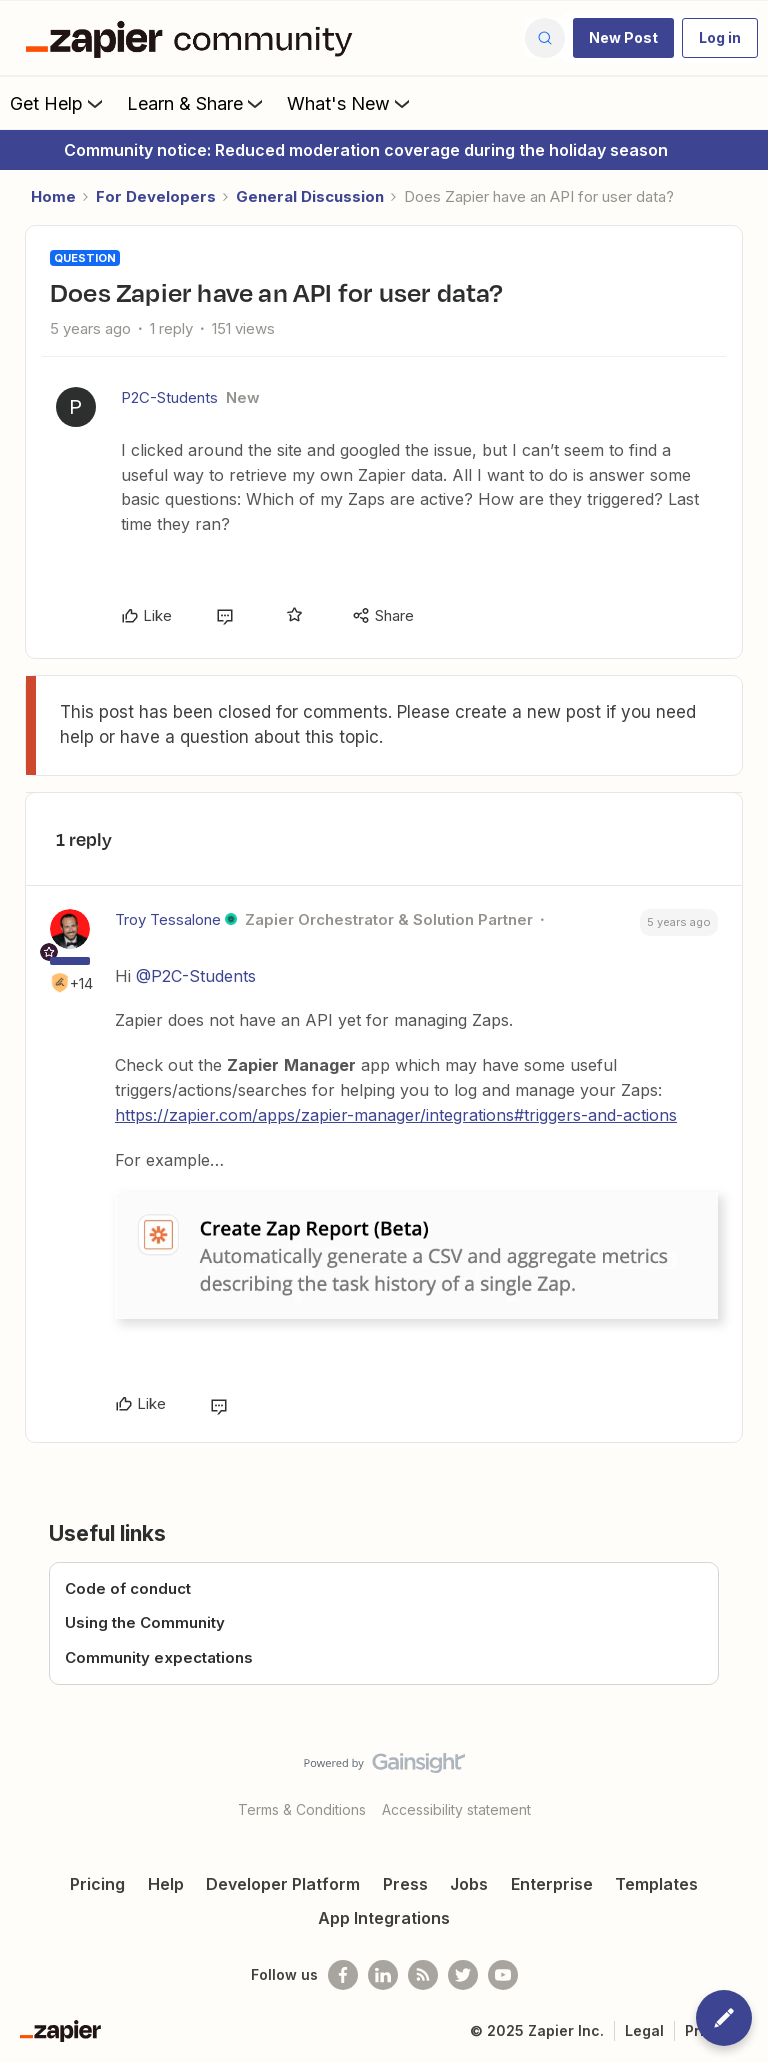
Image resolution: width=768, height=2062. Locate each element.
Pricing (97, 1884)
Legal (644, 2030)
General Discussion (310, 196)
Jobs (469, 1884)
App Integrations (384, 1918)
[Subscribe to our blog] (423, 1975)
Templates (656, 1884)
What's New (350, 103)
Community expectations (159, 1657)
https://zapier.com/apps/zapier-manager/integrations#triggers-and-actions (396, 1115)
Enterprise (552, 1884)
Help (166, 1884)
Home (53, 196)
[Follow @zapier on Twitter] (463, 1975)
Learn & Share (197, 103)
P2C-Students (169, 397)
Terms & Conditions (302, 1809)
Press (405, 1884)
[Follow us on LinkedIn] (383, 1975)
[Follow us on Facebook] (343, 1975)
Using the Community (145, 1622)
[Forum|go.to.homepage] (194, 38)
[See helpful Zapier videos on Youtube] (503, 1975)
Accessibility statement (456, 1809)
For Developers (156, 196)
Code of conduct (128, 1588)
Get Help (58, 103)
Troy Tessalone (168, 919)
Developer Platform (283, 1884)
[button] (623, 38)
